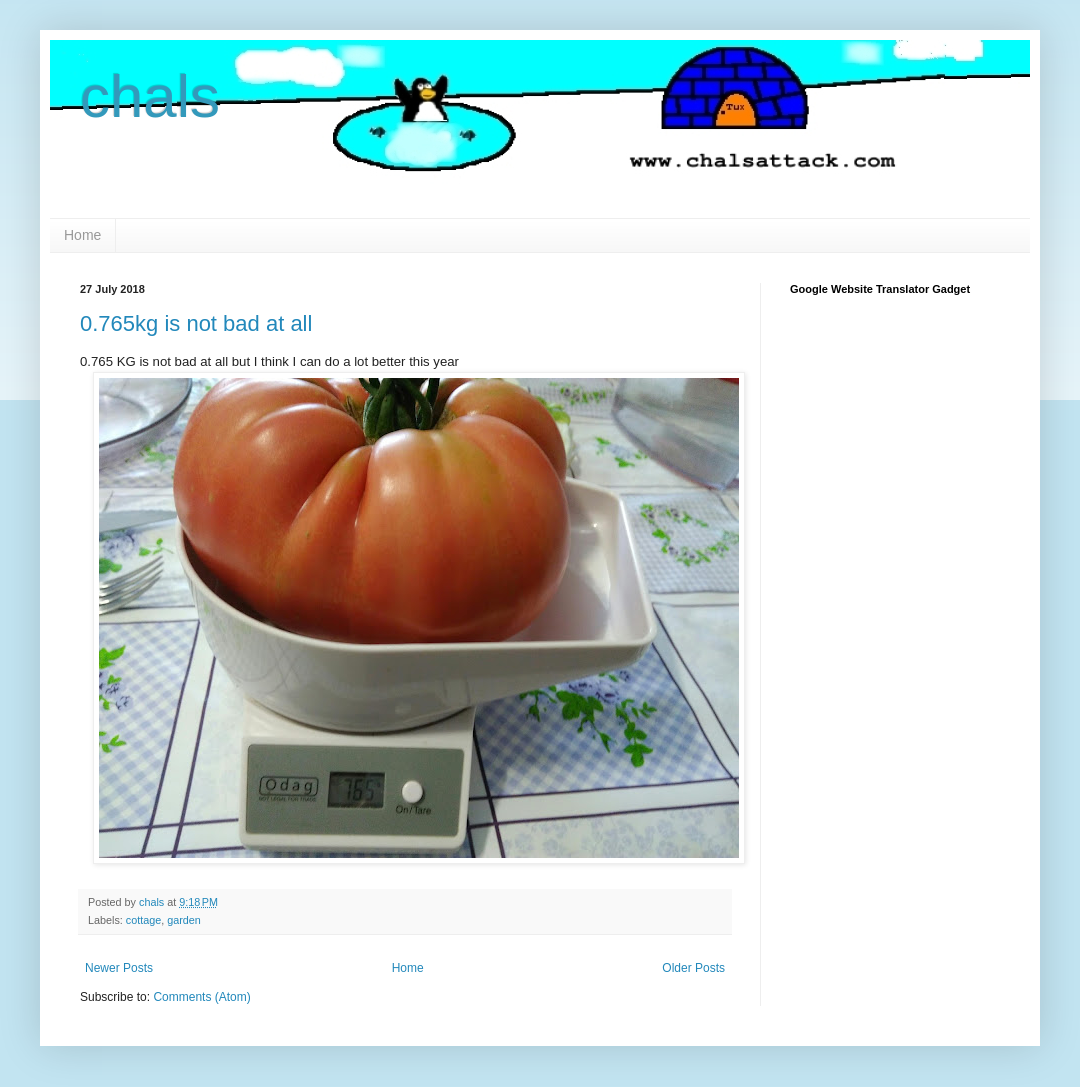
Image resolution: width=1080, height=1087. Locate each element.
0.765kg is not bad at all (196, 323)
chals (150, 96)
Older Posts (693, 968)
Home (82, 235)
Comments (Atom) (201, 997)
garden (184, 920)
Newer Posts (119, 968)
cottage (143, 920)
